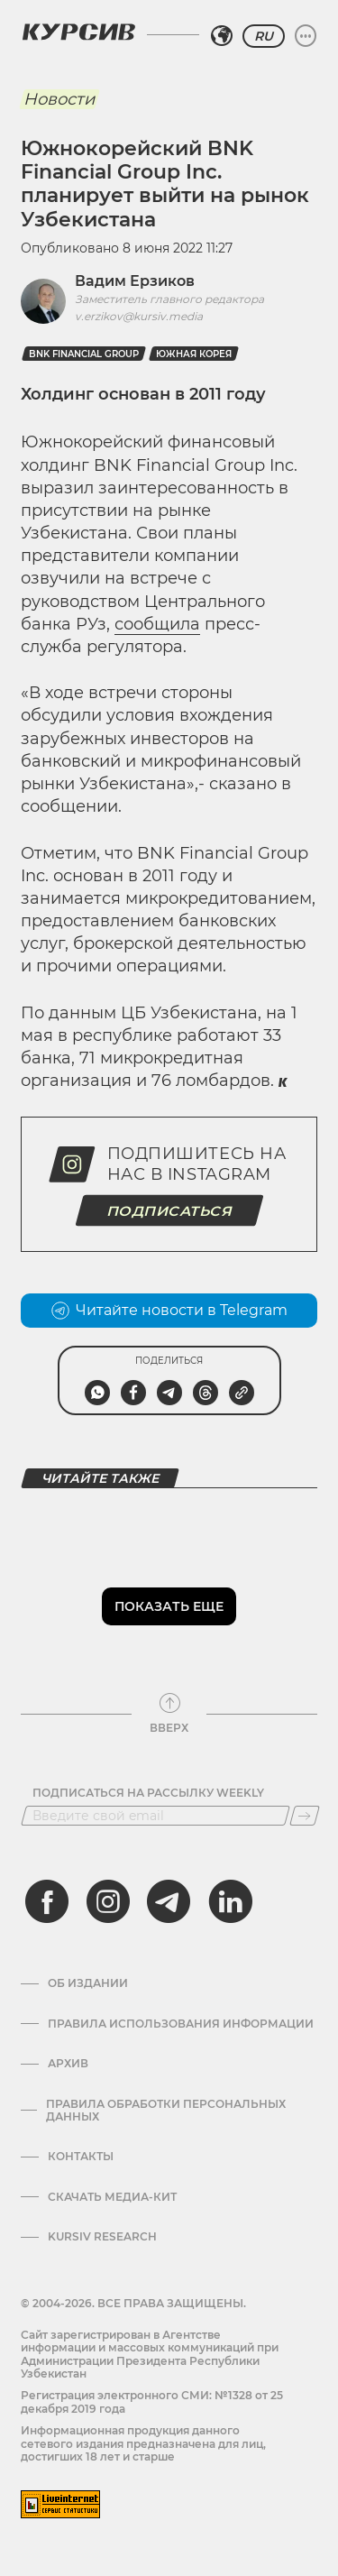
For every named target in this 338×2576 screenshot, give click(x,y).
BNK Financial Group (84, 354)
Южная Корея (194, 354)
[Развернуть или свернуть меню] (305, 36)
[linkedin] (229, 1901)
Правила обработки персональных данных (166, 2110)
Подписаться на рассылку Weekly (148, 1793)
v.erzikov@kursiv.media (139, 316)
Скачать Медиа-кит (112, 2197)
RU (263, 36)
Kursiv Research (102, 2237)
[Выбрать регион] (221, 36)
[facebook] (47, 1901)
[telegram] (168, 1901)
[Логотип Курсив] (78, 32)
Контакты (81, 2156)
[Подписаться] (304, 1816)
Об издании (88, 1983)
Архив (68, 2063)
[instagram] (108, 1901)
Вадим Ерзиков (135, 281)
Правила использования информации (181, 2024)
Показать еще (169, 1606)
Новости (59, 99)
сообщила (157, 624)
